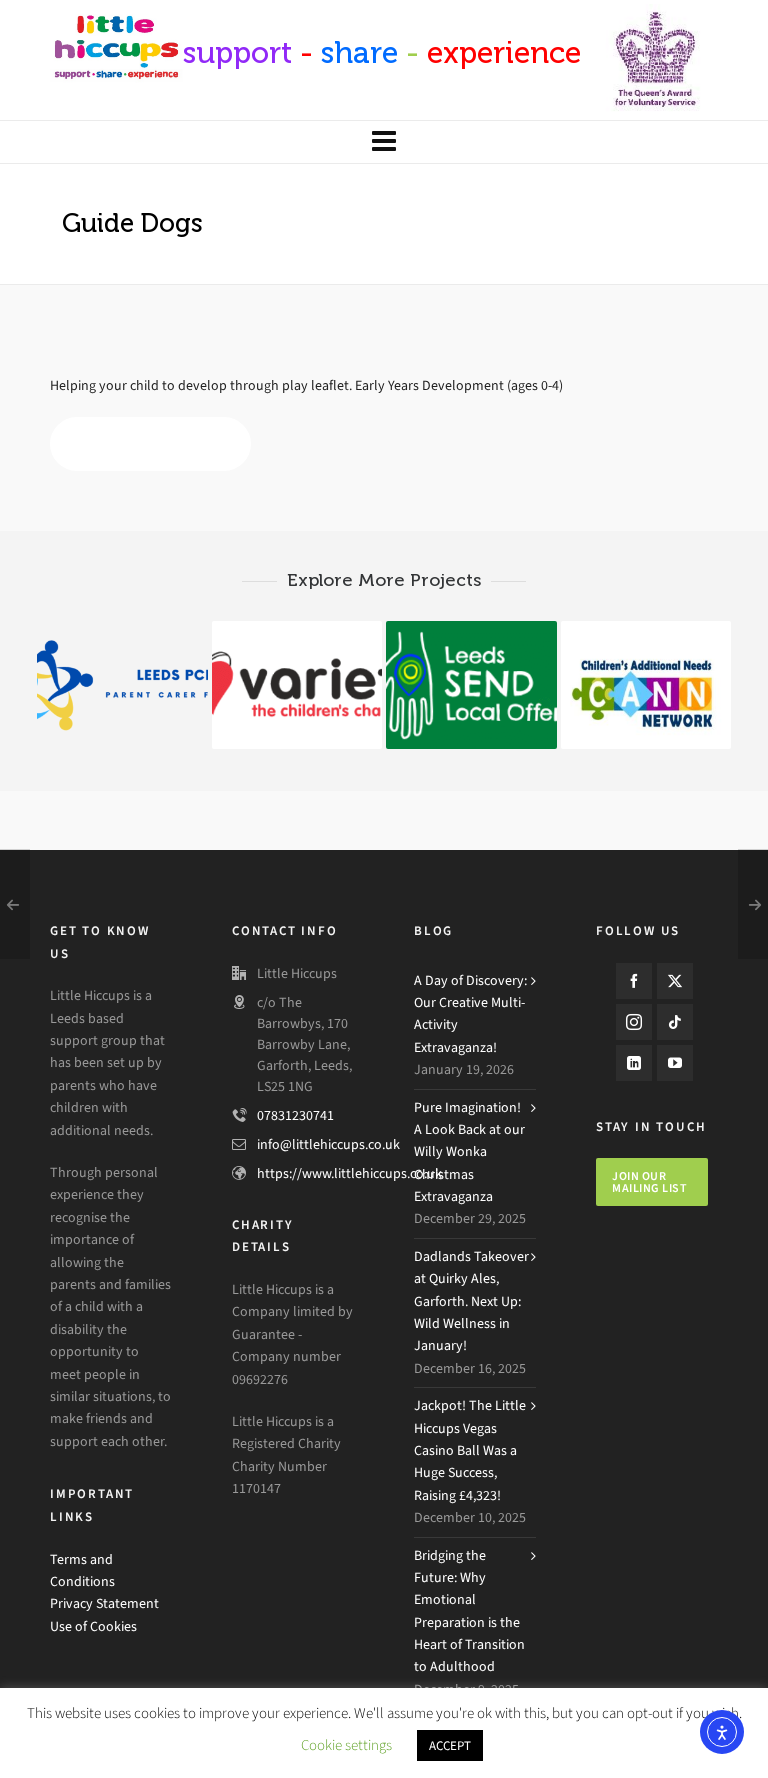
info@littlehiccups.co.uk (328, 1144)
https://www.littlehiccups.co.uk (349, 1173)
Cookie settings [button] (346, 1745)
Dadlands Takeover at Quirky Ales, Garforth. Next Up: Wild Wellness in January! (471, 1301)
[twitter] (675, 981)
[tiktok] (675, 1022)
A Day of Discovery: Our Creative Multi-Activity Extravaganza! (470, 1014)
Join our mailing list (649, 1182)
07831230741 (295, 1115)
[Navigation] (384, 142)
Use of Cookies (93, 1626)
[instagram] (634, 1022)
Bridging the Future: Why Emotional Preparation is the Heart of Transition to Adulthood (469, 1611)
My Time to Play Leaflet (150, 444)
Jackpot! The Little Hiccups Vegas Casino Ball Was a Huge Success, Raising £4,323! (470, 1450)
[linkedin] (634, 1063)
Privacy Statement (104, 1603)
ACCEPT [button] (450, 1745)
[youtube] (675, 1063)
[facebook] (634, 981)
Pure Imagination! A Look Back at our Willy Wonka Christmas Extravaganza (469, 1152)
